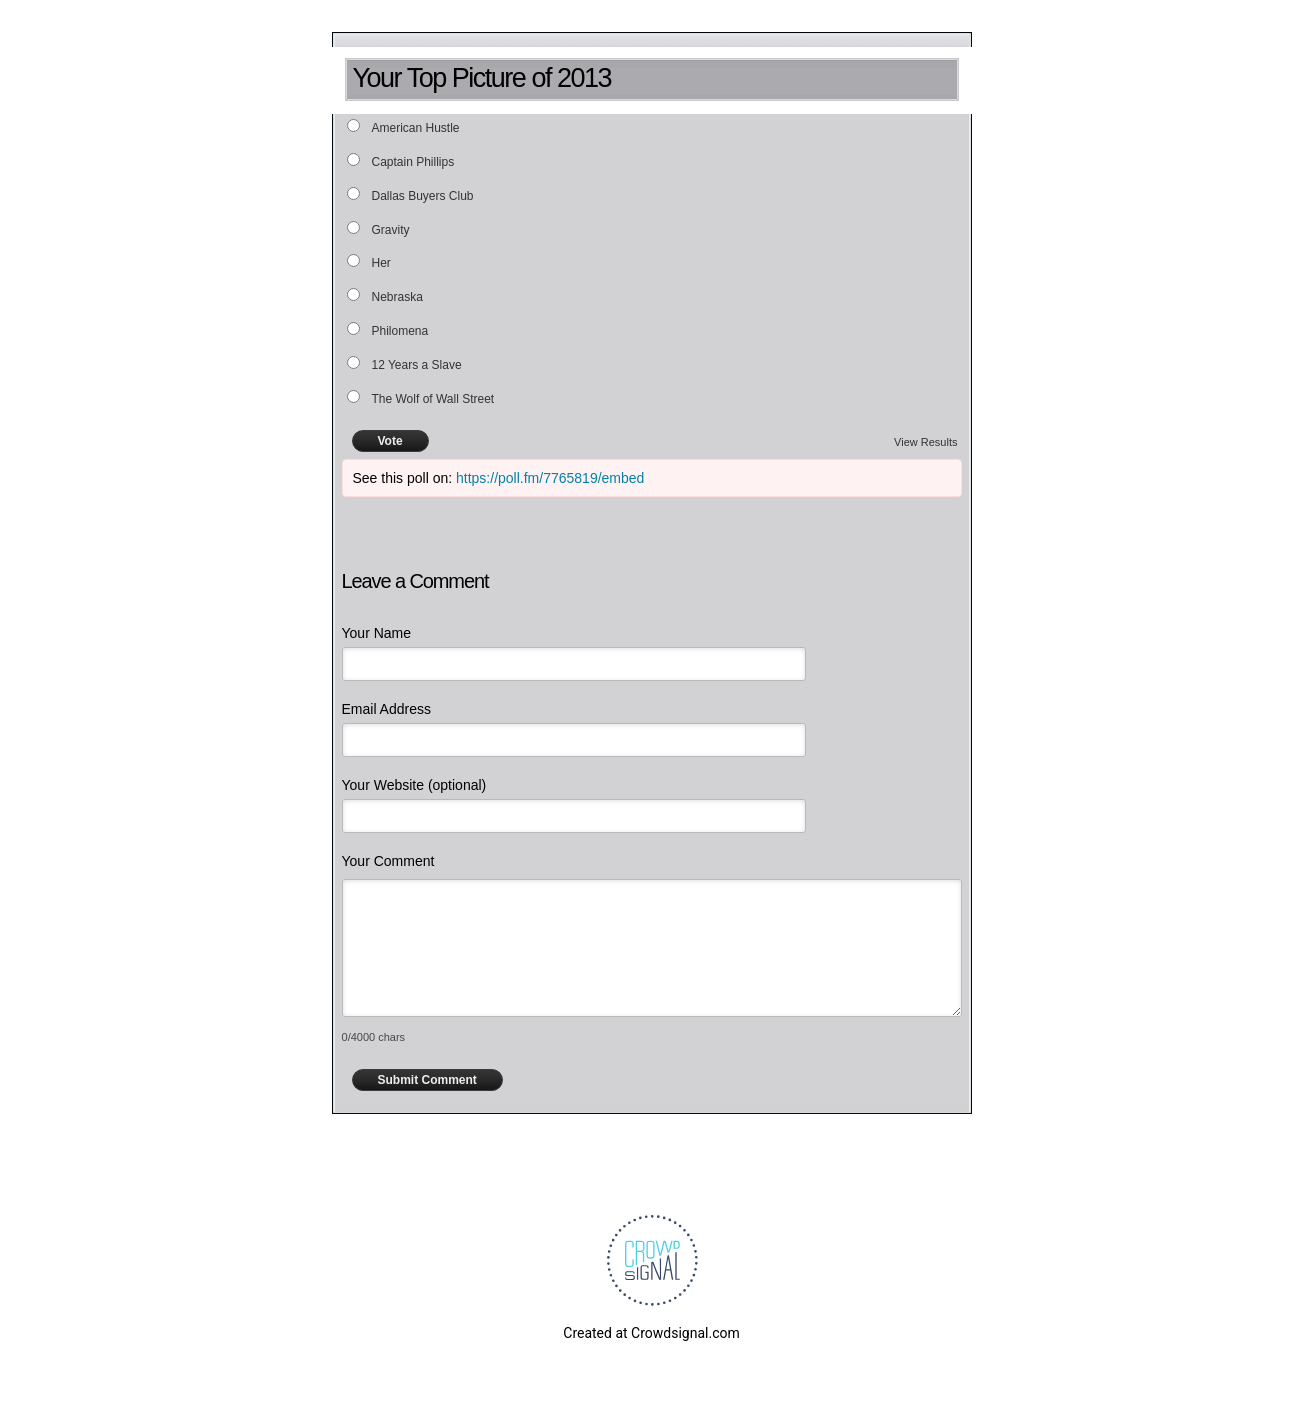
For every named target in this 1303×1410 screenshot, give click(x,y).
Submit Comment (427, 1080)
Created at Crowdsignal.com (651, 1333)
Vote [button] (390, 441)
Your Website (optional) (414, 785)
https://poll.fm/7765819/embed (550, 478)
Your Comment (388, 861)
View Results (925, 442)
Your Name (377, 633)
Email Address (386, 709)
